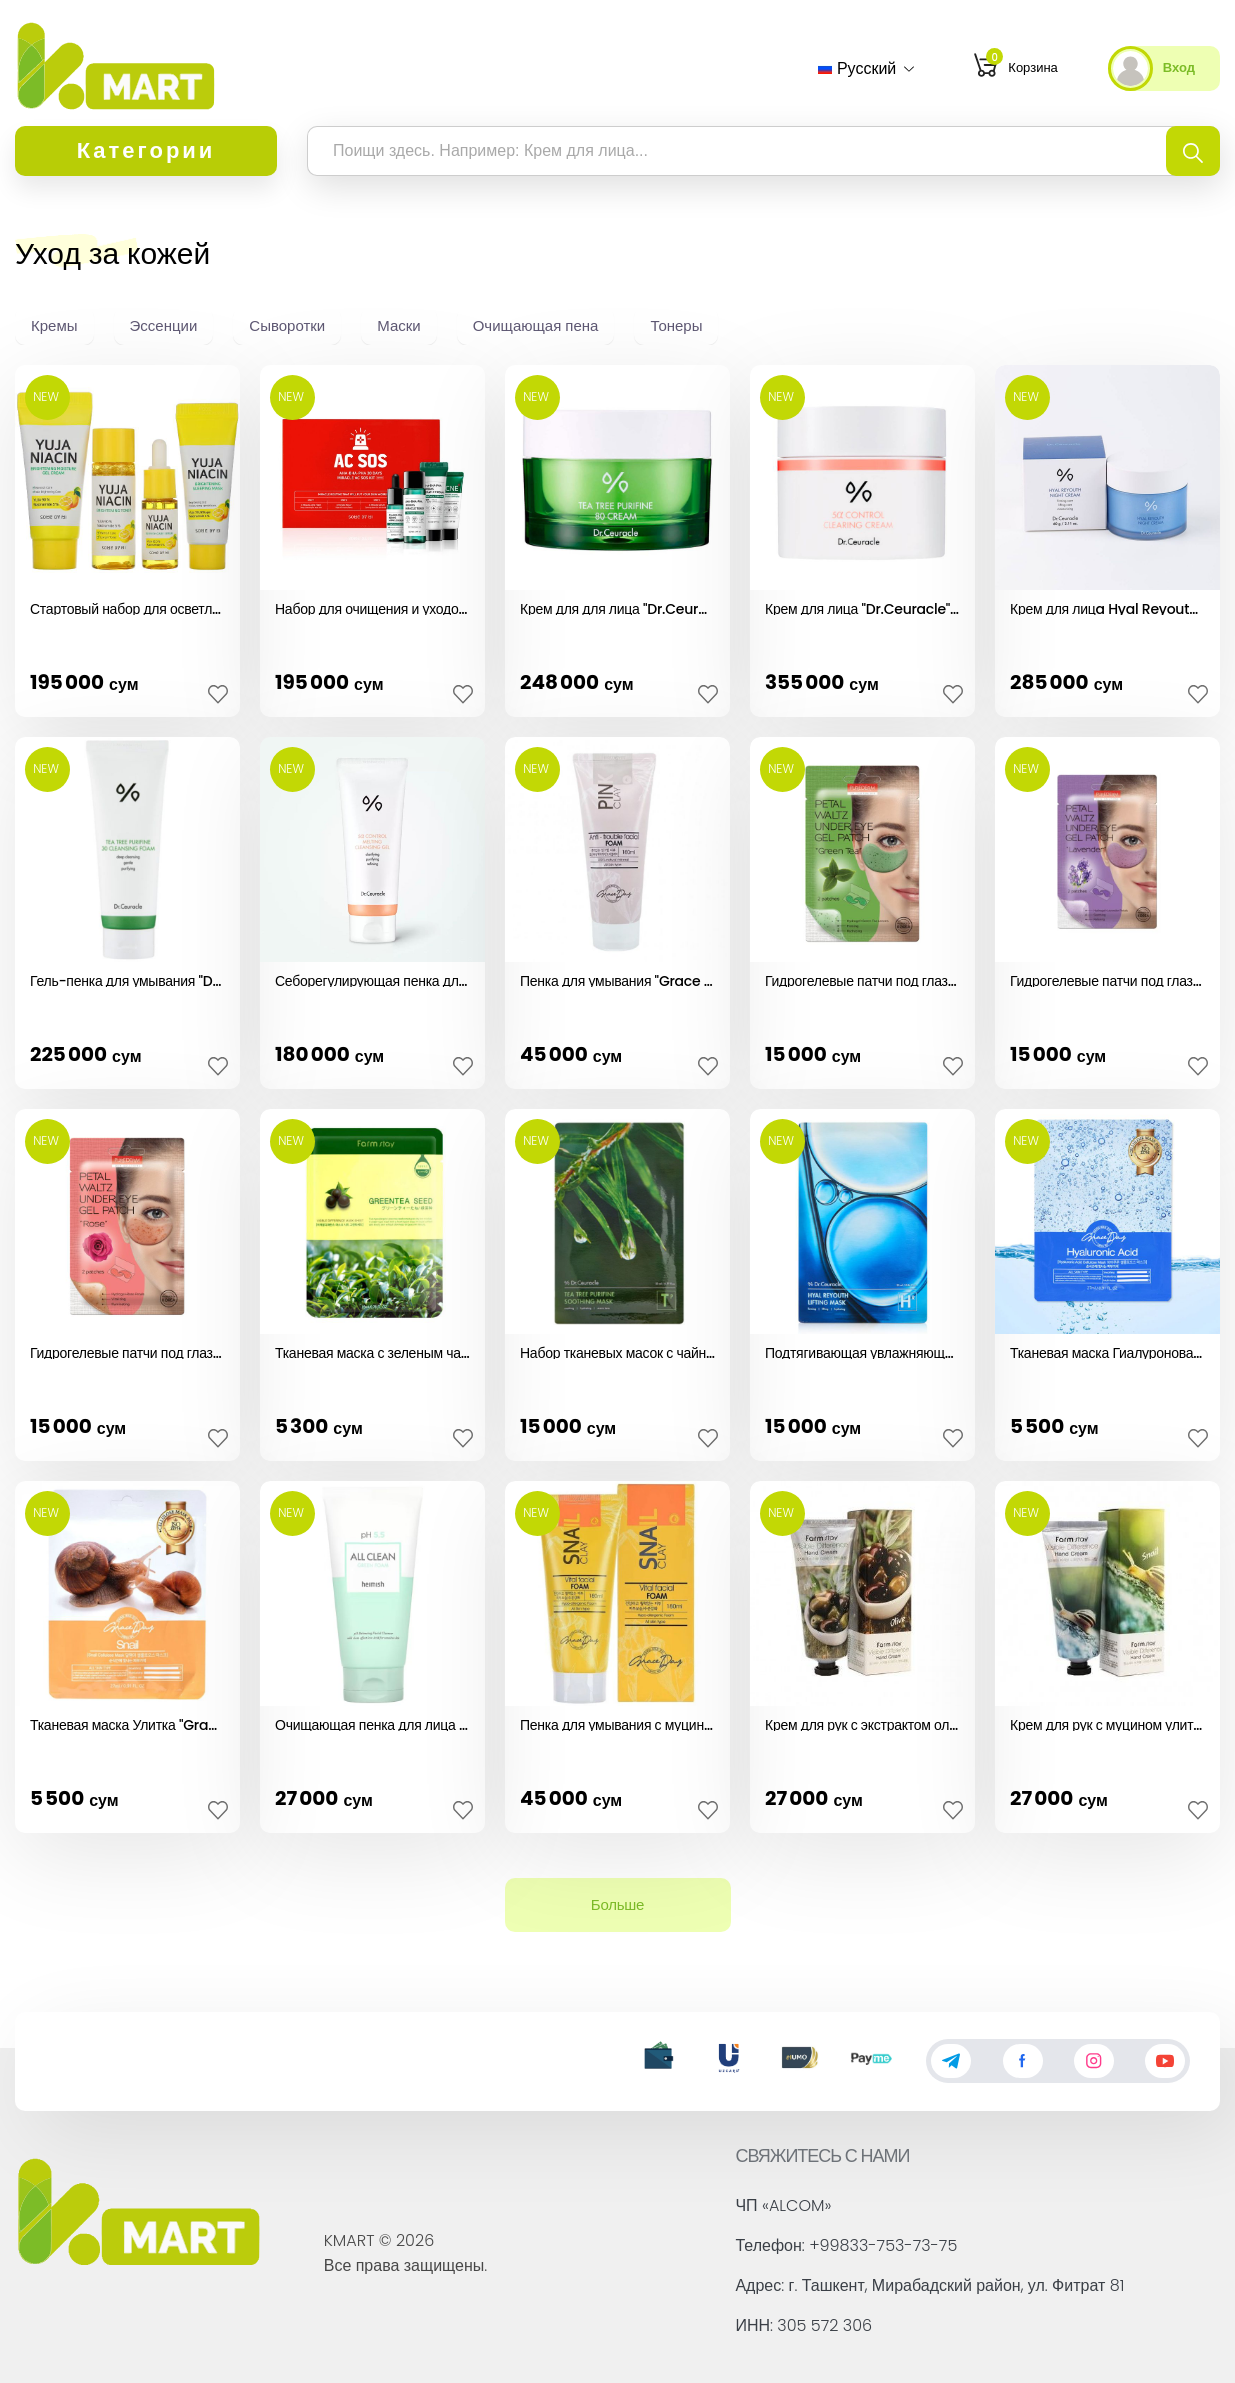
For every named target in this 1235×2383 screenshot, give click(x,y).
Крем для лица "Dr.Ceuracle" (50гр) (862, 607)
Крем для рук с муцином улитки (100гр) (1107, 1723)
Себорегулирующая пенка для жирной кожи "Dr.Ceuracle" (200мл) (372, 979)
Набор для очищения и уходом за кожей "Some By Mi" (372, 607)
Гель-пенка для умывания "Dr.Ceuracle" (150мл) (127, 979)
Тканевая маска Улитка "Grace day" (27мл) (127, 1723)
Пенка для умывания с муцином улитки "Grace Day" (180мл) (617, 1723)
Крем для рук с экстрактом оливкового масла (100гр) (862, 1723)
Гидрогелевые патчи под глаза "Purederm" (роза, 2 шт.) (127, 1351)
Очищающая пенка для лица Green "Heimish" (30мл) (372, 1723)
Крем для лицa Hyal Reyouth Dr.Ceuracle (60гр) (1107, 607)
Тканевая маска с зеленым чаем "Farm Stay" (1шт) (372, 1351)
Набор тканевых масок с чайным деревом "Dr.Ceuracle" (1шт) (617, 1351)
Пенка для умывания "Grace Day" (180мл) (617, 979)
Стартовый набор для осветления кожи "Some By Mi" (127, 607)
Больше (617, 1904)
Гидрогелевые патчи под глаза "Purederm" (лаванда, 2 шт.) (1107, 979)
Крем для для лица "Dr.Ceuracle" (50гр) (617, 607)
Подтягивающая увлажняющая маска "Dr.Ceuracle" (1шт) (862, 1351)
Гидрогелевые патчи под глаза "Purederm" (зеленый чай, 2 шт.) (862, 979)
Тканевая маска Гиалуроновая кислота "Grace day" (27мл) (1107, 1351)
